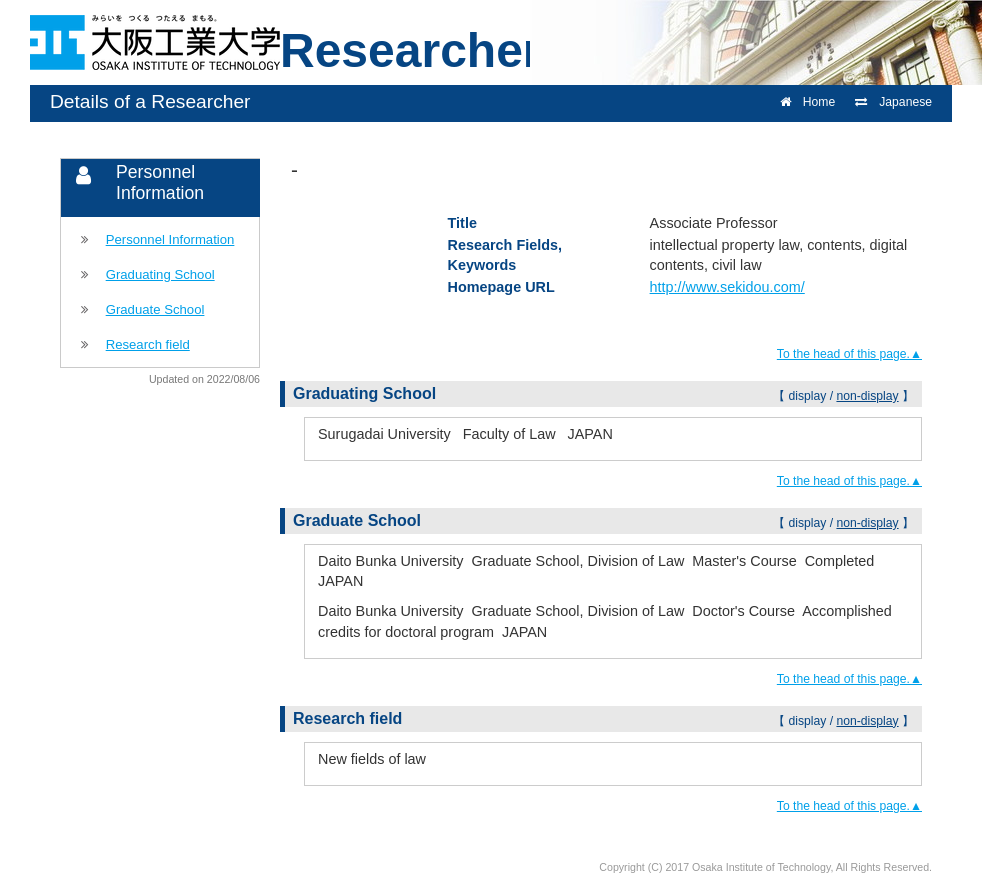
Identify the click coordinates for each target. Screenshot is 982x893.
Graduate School (155, 309)
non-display (867, 396)
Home (807, 102)
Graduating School (160, 274)
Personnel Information (170, 239)
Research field (148, 344)
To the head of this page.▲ (849, 354)
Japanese (893, 102)
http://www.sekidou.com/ (727, 287)
